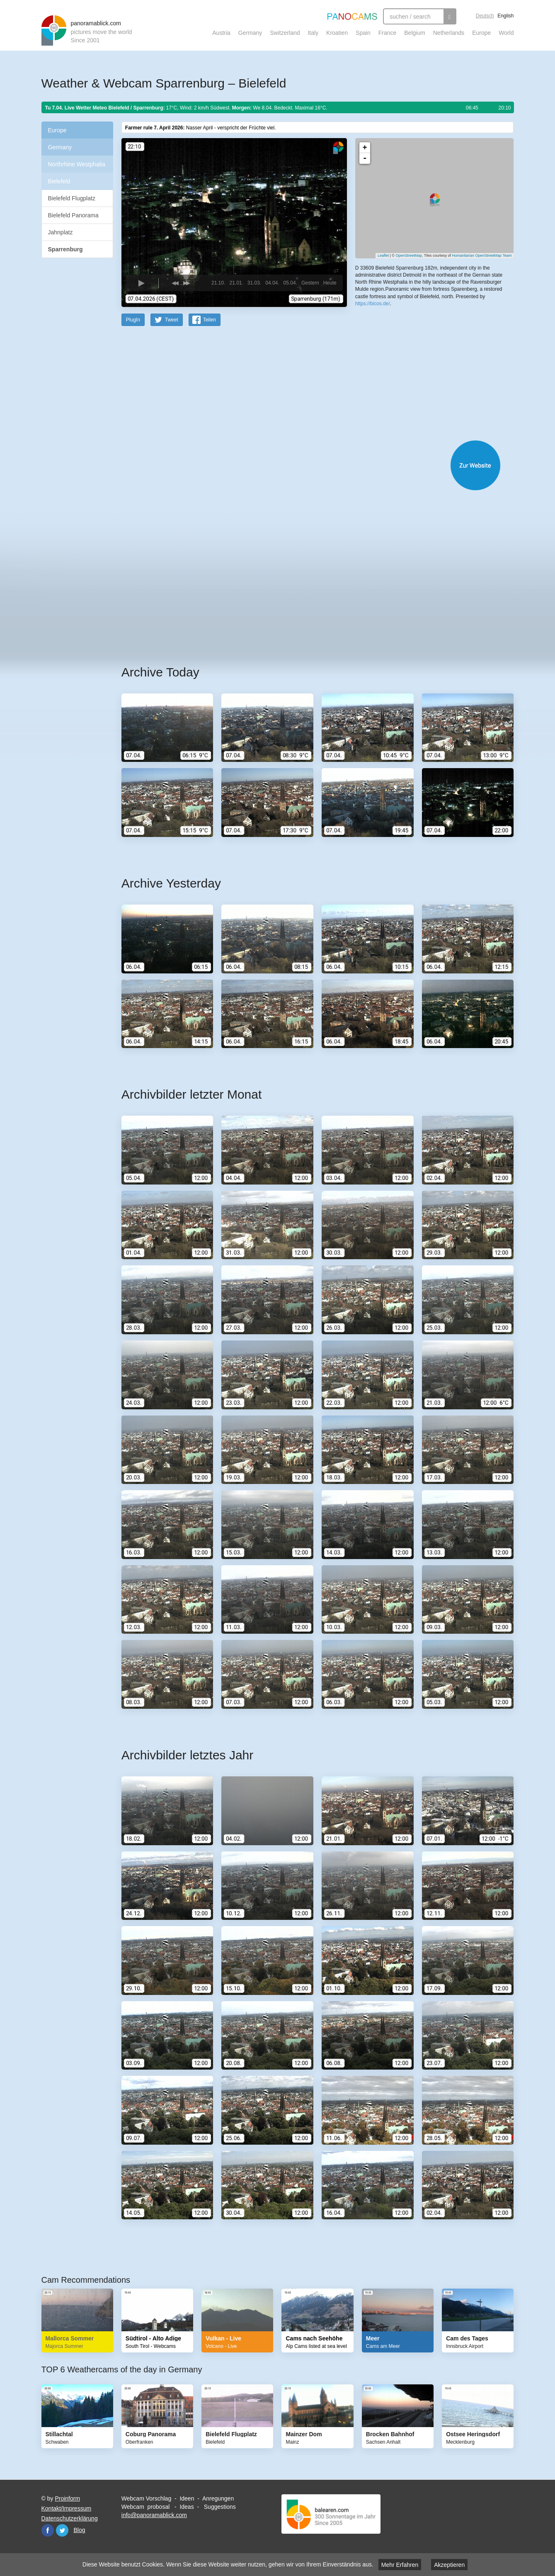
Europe (481, 33)
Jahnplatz (60, 232)
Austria (221, 33)
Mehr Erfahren (399, 2564)
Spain (363, 33)
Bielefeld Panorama (73, 215)
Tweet (171, 319)
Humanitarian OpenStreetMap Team (482, 255)
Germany (250, 33)
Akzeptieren (449, 2564)
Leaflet (383, 255)
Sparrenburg (65, 249)
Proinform (67, 2498)
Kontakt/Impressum (66, 2508)
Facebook (47, 2530)
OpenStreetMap (408, 255)
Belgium (414, 33)
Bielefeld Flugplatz (71, 198)
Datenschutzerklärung (69, 2518)
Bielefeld (59, 181)
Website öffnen (307, 465)
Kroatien (337, 33)
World (506, 33)
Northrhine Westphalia (76, 164)
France (387, 33)
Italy (313, 33)
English (505, 16)
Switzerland (285, 33)
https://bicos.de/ (372, 303)
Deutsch (485, 16)
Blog (79, 2529)
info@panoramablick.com (154, 2514)
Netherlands (449, 33)
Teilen (209, 319)
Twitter (62, 2530)
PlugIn (133, 319)
